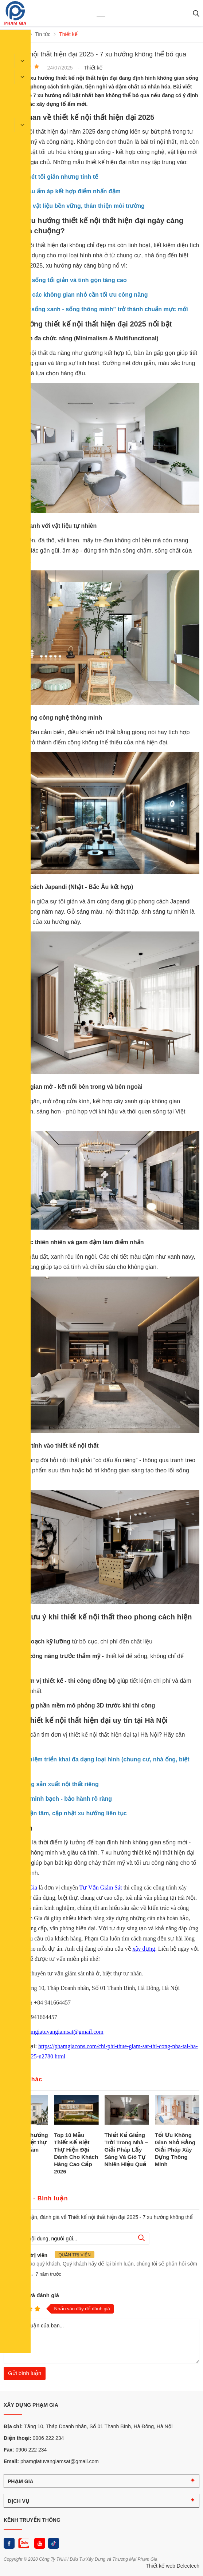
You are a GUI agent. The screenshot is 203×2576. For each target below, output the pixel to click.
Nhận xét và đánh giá (31, 2295)
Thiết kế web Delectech (172, 2565)
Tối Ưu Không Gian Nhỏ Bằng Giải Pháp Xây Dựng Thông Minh (175, 2149)
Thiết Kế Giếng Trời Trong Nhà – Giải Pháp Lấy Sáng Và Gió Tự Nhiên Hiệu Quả (126, 2149)
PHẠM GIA (21, 2481)
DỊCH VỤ (19, 2501)
